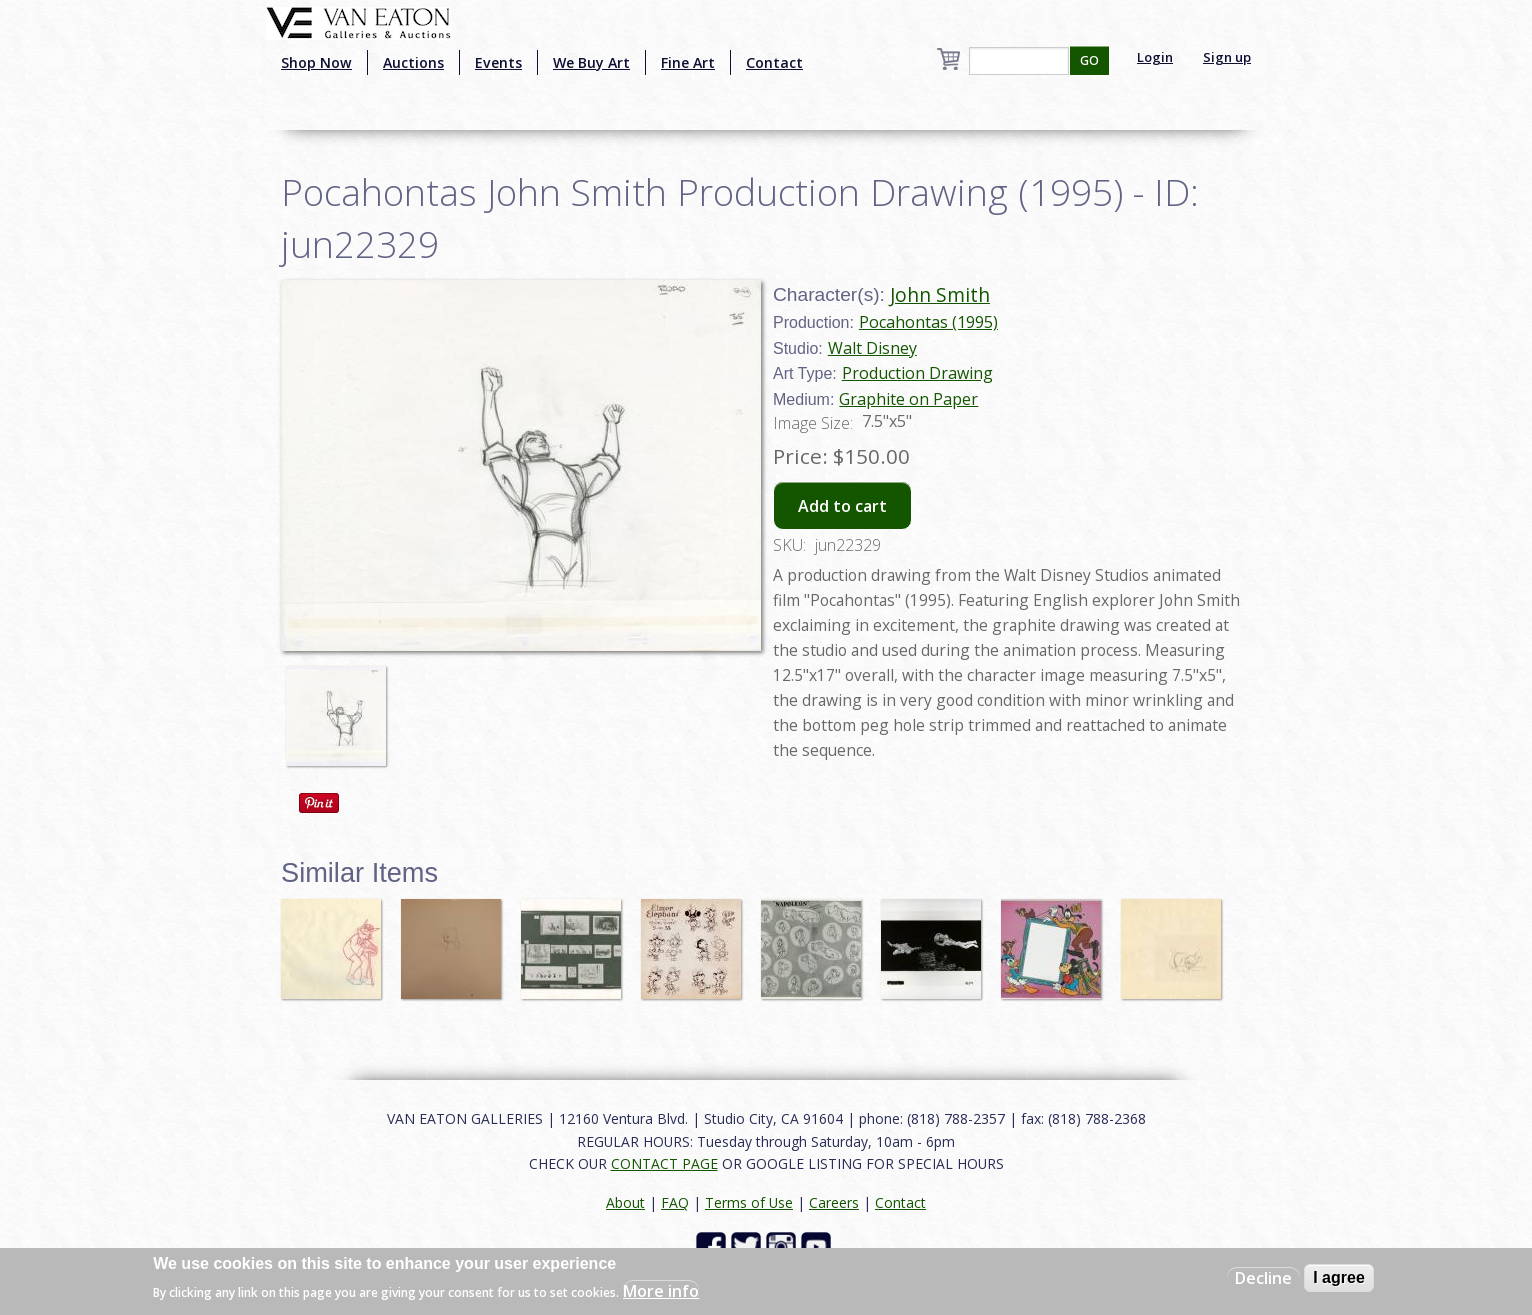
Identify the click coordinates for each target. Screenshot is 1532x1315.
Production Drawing (917, 373)
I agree (1339, 1277)
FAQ (675, 1202)
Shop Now (316, 62)
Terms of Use (749, 1202)
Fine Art (688, 62)
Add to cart (842, 506)
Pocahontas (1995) (928, 322)
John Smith (940, 294)
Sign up (1227, 57)
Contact (774, 62)
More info (661, 1291)
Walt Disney (872, 348)
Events (498, 62)
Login (1155, 57)
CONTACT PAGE (664, 1163)
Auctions (413, 62)
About (625, 1202)
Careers (834, 1202)
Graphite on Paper (908, 399)
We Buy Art (591, 62)
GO (1089, 60)
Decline (1263, 1278)
